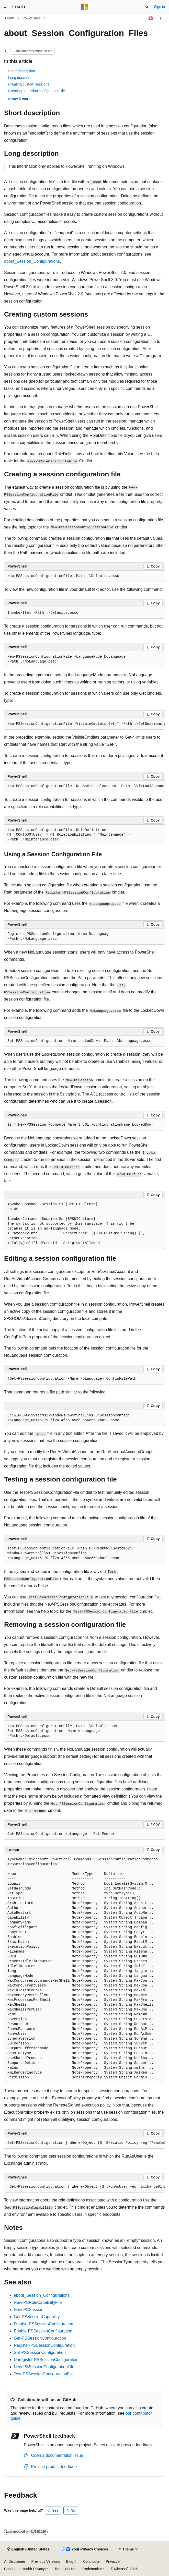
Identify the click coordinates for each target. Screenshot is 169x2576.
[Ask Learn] (151, 18)
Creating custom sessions (28, 84)
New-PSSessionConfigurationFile (44, 2367)
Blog (69, 2561)
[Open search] (147, 6)
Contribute (91, 2561)
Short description (21, 71)
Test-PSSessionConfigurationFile (44, 2374)
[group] (84, 724)
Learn (9, 18)
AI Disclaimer (14, 2561)
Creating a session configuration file (36, 91)
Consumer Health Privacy (24, 2569)
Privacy (112, 2561)
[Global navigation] (5, 6)
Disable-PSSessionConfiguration (43, 2324)
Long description (21, 78)
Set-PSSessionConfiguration (40, 2352)
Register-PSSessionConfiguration (44, 2345)
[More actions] (160, 18)
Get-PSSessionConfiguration (40, 2338)
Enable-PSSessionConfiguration (43, 2331)
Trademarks (91, 2569)
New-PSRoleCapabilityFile (38, 2302)
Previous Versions (45, 2561)
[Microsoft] (84, 7)
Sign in (159, 7)
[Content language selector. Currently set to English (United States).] (28, 2549)
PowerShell (31, 18)
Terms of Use (64, 2569)
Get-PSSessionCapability (37, 2317)
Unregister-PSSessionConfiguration (46, 2359)
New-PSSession (28, 2309)
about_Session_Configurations (32, 261)
